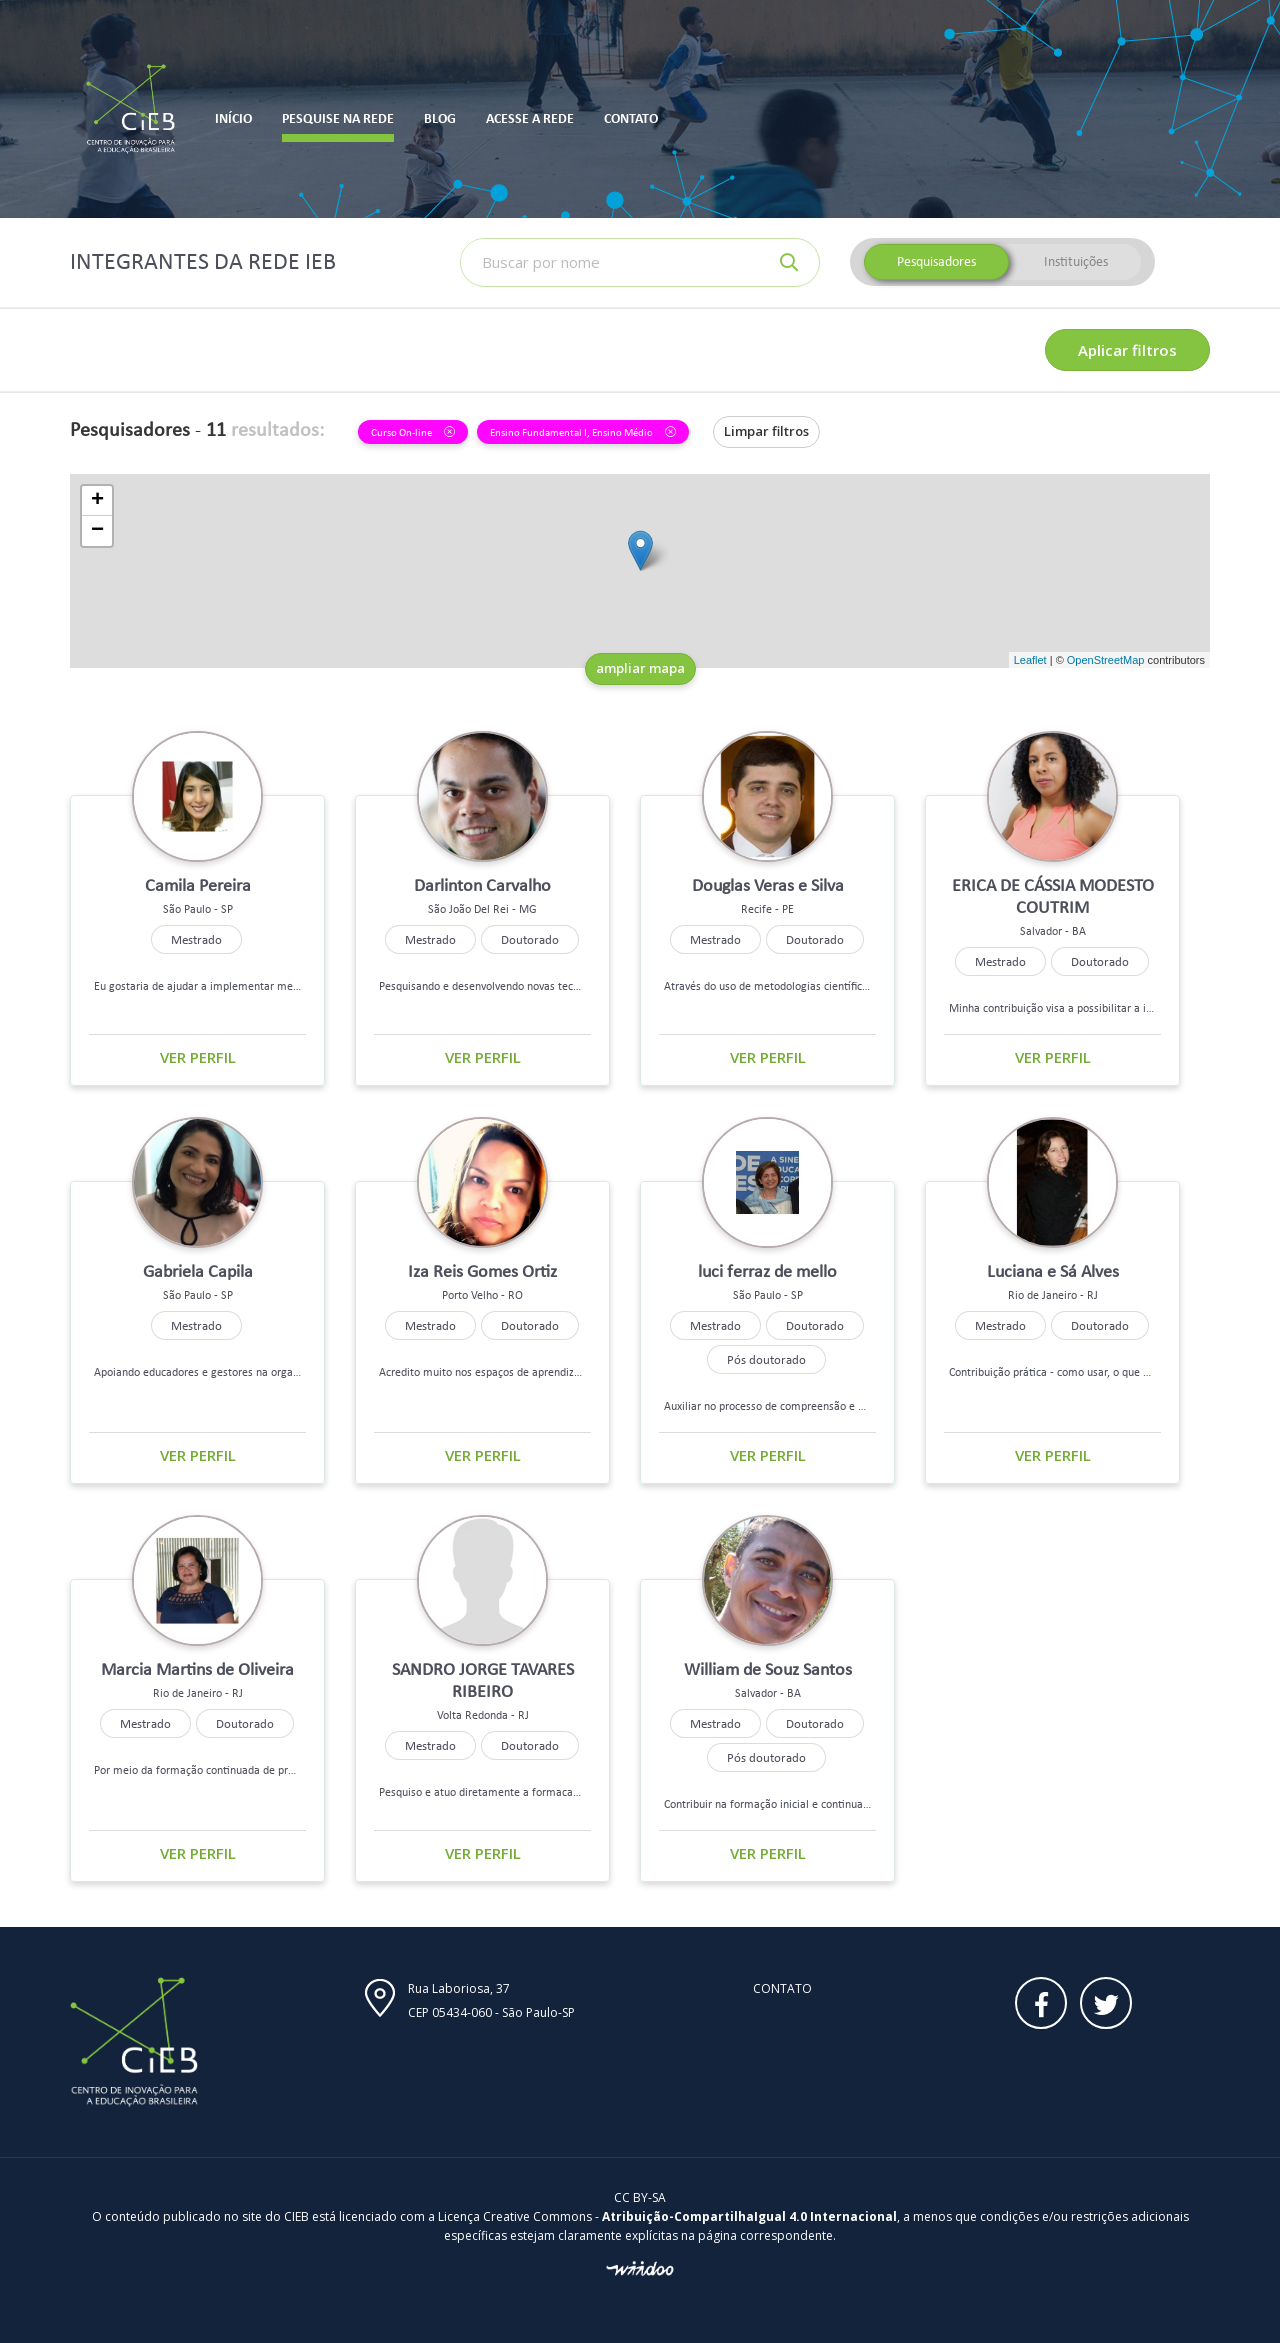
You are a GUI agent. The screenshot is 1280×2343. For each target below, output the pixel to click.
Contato (782, 1988)
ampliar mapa (640, 668)
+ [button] (97, 501)
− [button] (97, 531)
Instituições (1076, 261)
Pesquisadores (936, 261)
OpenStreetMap (1106, 660)
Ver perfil (198, 1057)
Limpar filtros (766, 431)
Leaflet (1030, 660)
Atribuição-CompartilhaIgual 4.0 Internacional (749, 2216)
